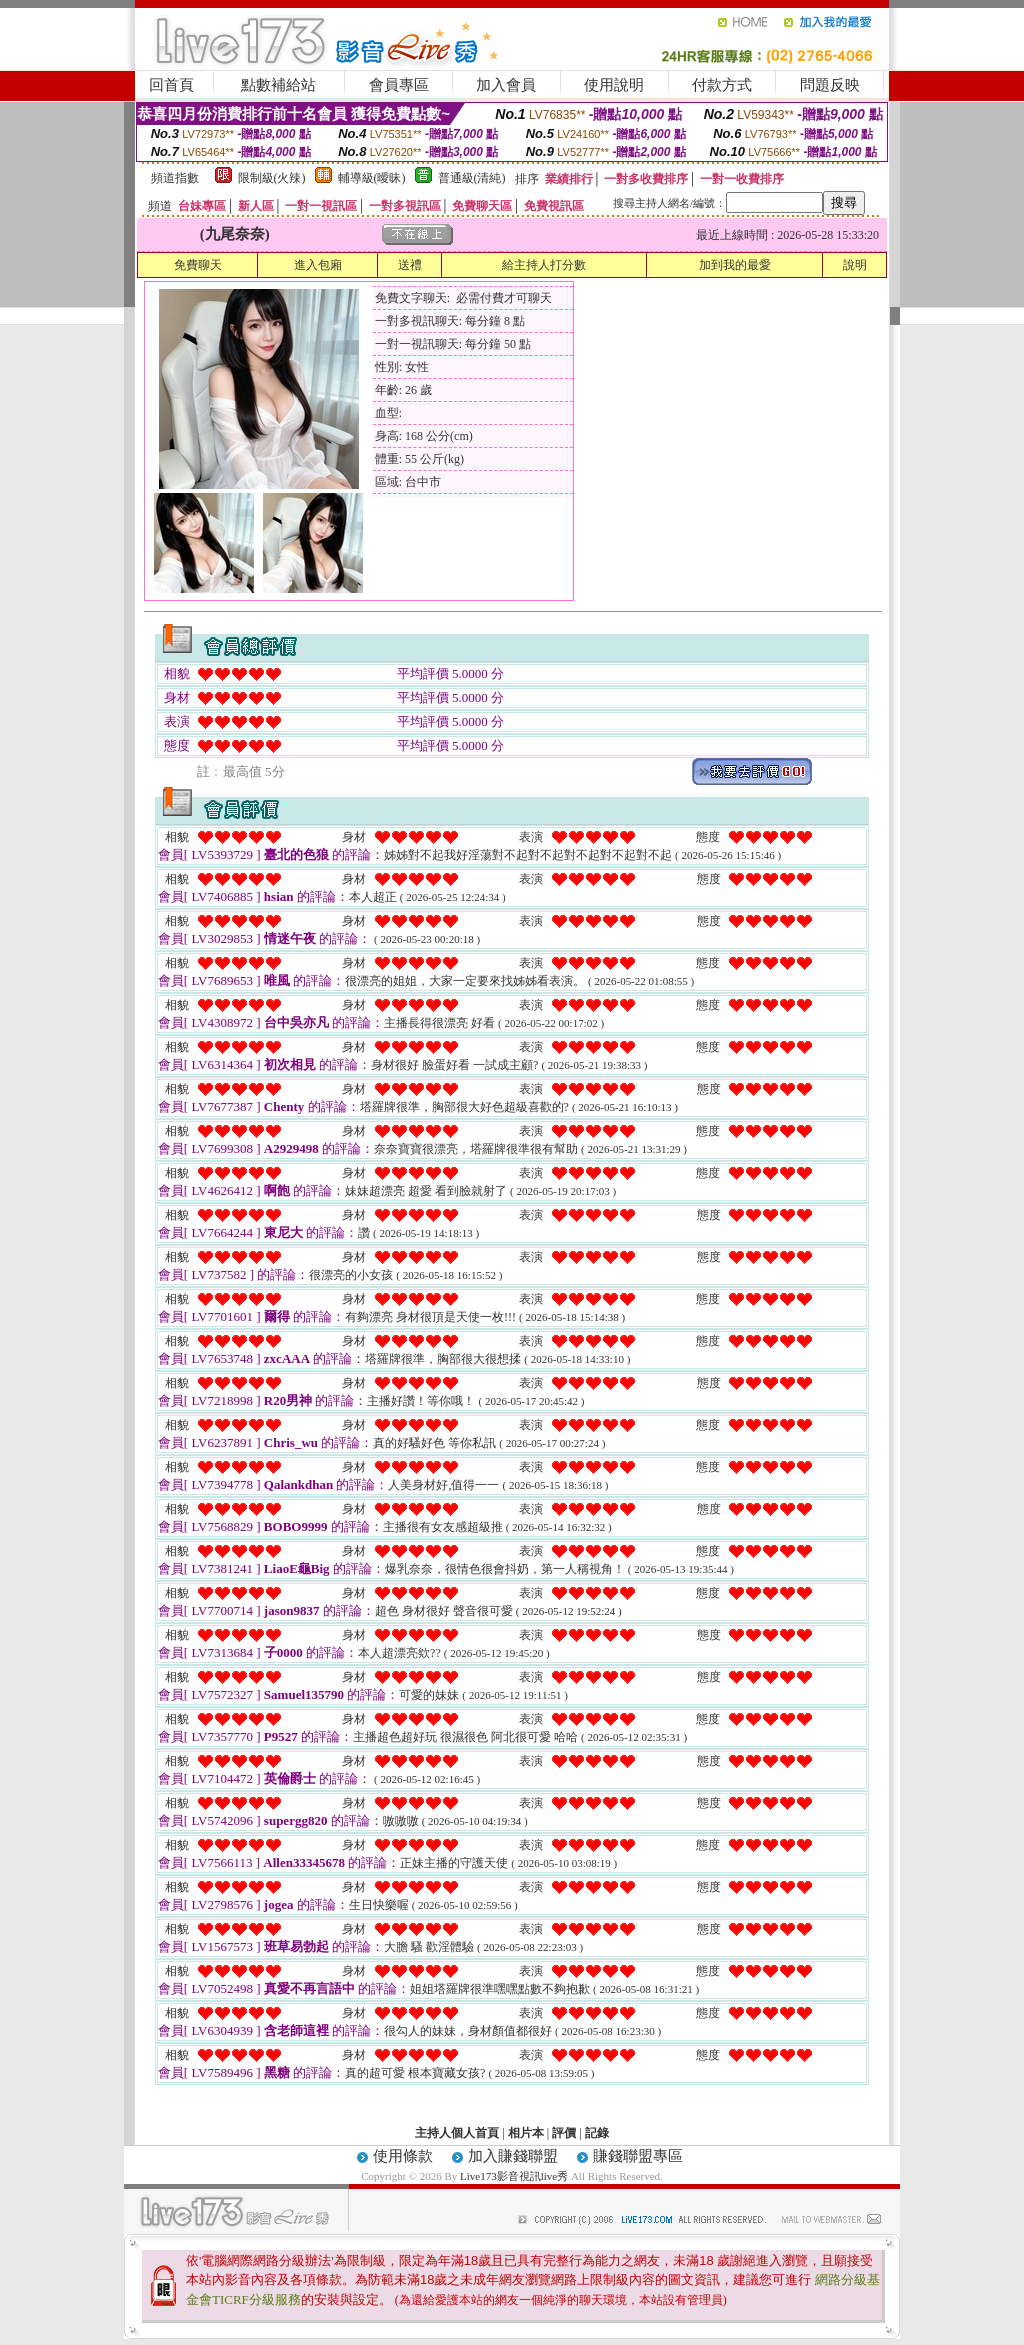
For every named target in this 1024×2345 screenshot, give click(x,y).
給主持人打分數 (544, 265)
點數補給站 (278, 85)
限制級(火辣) (272, 178)
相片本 (526, 2133)
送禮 (410, 265)
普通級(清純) (472, 178)
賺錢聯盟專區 (638, 2156)
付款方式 (722, 85)
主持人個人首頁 (457, 2133)
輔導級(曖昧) (372, 178)
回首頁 (171, 85)
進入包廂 (318, 265)
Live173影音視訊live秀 (514, 2176)
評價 (564, 2133)
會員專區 (399, 85)
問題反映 (830, 85)
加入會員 (506, 85)
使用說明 (614, 85)
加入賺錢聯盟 (513, 2156)
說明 (855, 265)
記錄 (597, 2133)
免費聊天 (198, 265)
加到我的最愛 (735, 265)
